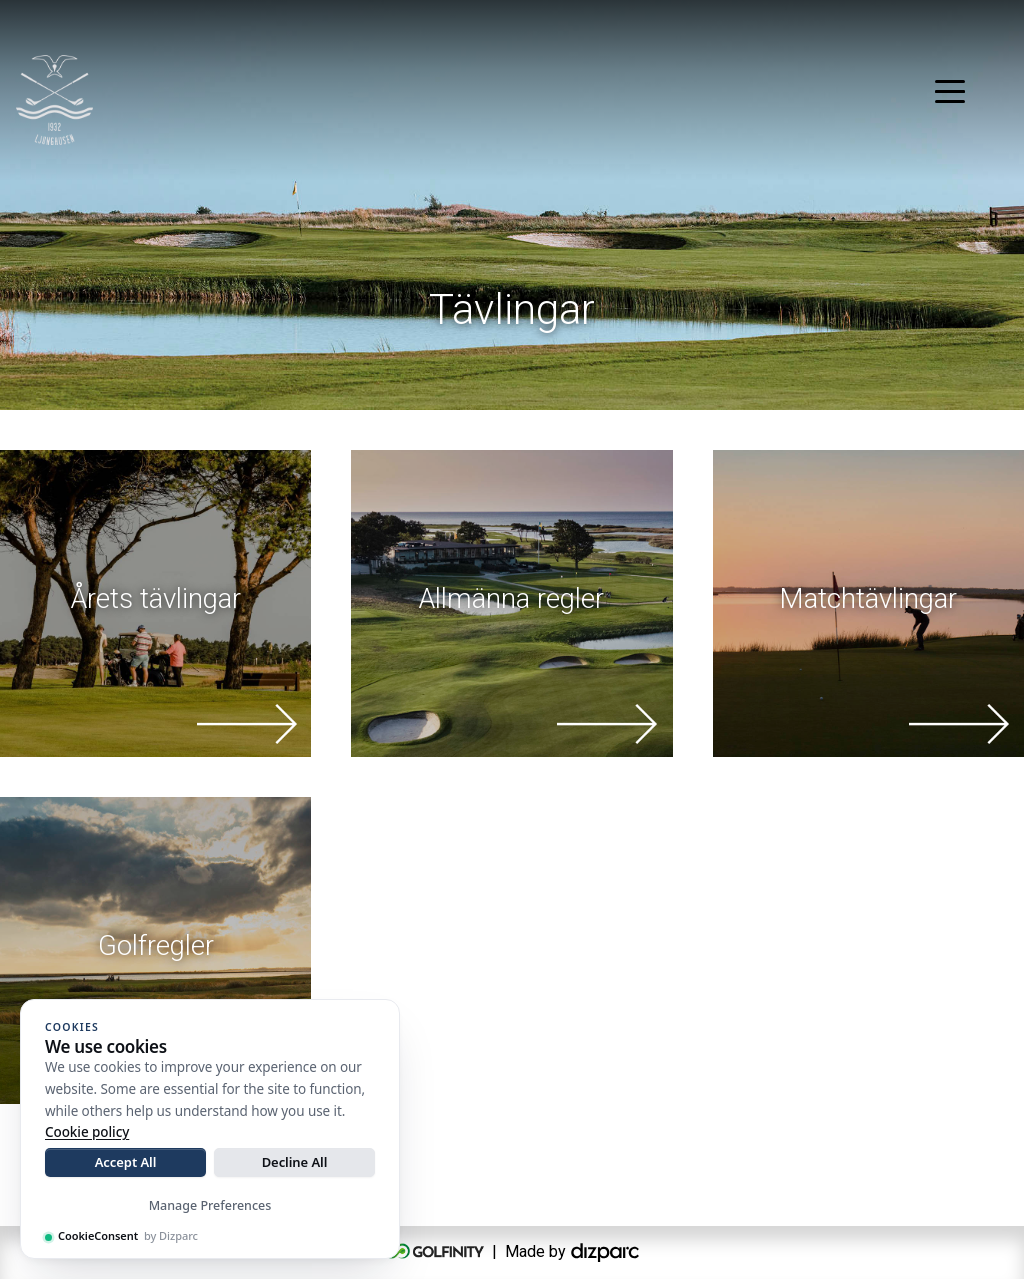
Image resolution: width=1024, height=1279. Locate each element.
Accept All (126, 1162)
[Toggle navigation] (950, 90)
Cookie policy (87, 1132)
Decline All (295, 1162)
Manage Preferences (210, 1205)
